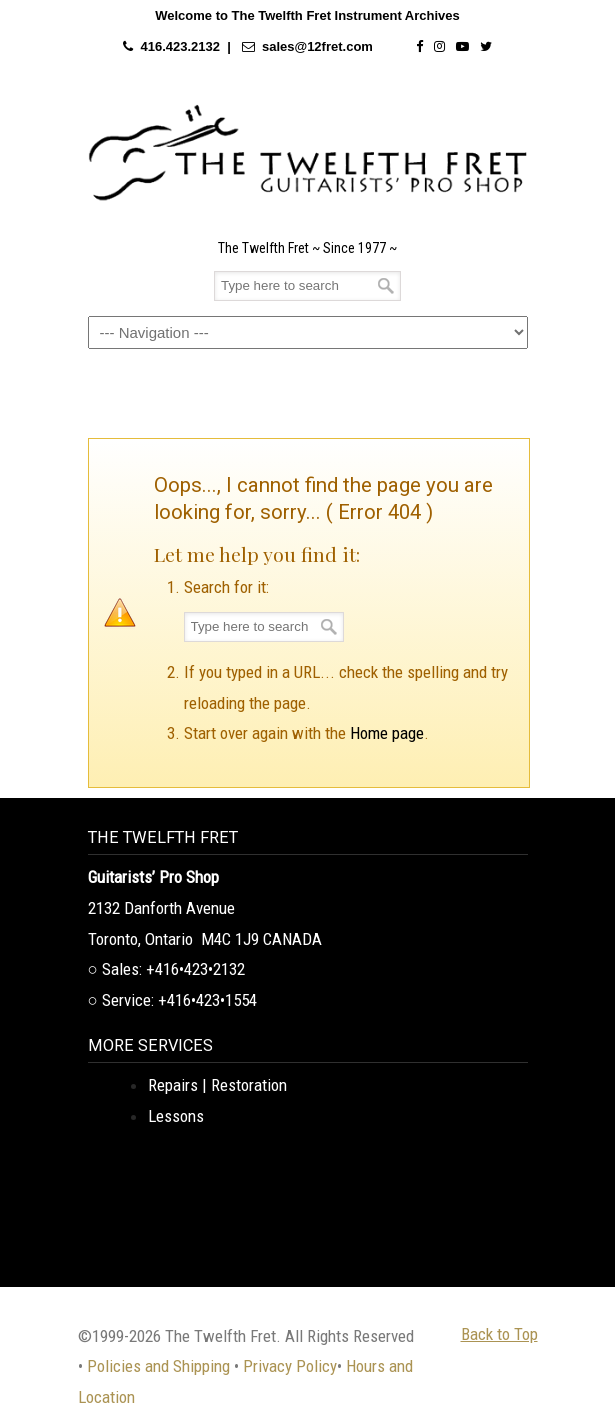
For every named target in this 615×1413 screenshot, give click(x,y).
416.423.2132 (180, 46)
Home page (387, 733)
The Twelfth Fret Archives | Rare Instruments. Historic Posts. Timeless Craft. (308, 153)
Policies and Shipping (158, 1366)
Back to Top (499, 1334)
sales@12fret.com (317, 46)
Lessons (176, 1116)
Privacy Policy (290, 1366)
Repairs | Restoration (217, 1085)
